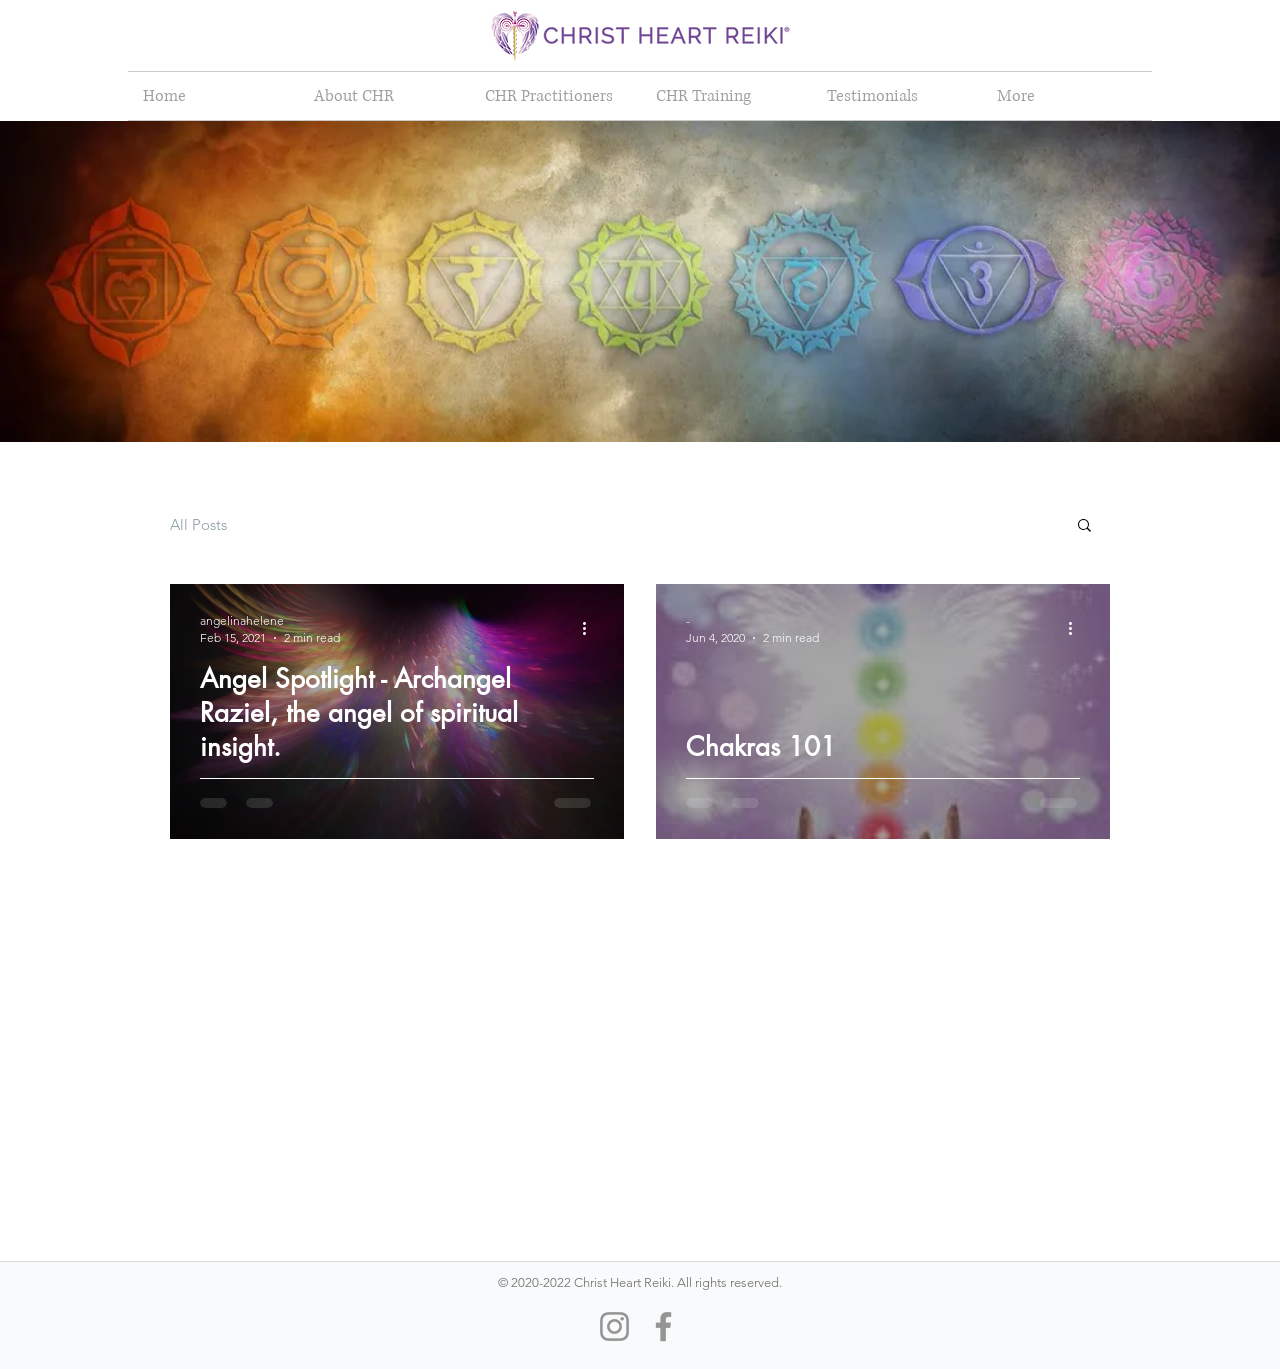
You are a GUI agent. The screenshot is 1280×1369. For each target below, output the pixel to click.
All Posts (198, 524)
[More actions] (591, 628)
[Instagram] (614, 1326)
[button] (1084, 526)
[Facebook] (663, 1326)
